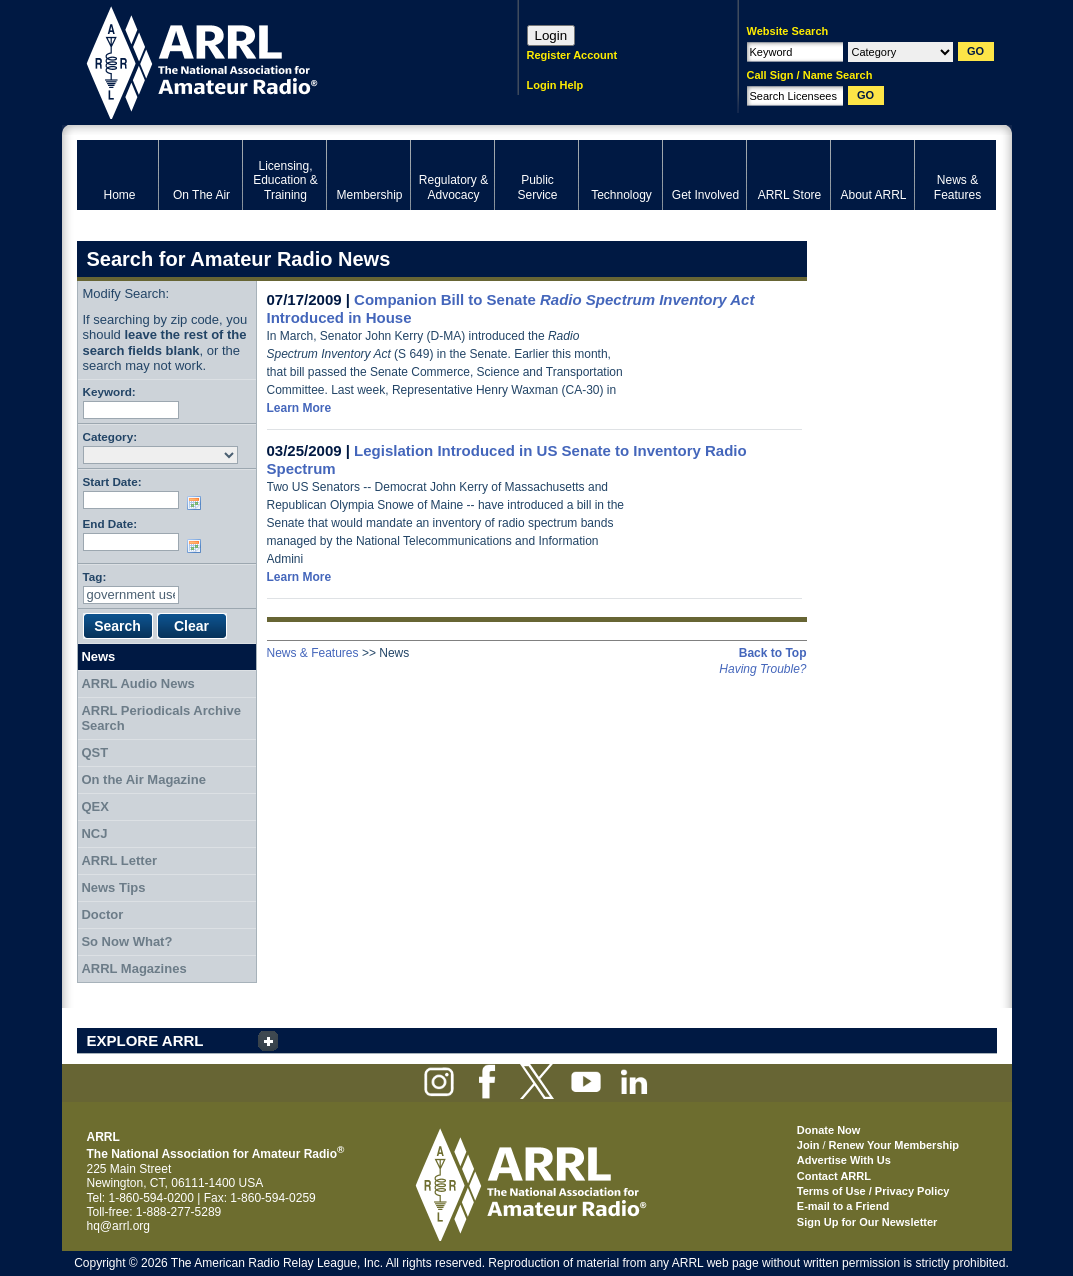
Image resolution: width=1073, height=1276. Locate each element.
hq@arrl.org (119, 1226)
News (98, 656)
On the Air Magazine (143, 779)
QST (94, 752)
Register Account (572, 55)
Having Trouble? (762, 669)
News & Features (313, 653)
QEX (94, 806)
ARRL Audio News (137, 683)
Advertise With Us (844, 1160)
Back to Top (773, 653)
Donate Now (829, 1130)
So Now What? (126, 941)
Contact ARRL (834, 1176)
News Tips (113, 887)
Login (551, 35)
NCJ (94, 833)
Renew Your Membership (894, 1145)
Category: (110, 436)
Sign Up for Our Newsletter (867, 1222)
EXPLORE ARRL (145, 1040)
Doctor (102, 914)
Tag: (95, 576)
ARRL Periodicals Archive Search (161, 718)
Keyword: (109, 391)
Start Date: (112, 481)
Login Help (555, 85)
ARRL (271, 60)
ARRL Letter (119, 860)
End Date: (110, 523)
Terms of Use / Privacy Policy (873, 1191)
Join (808, 1145)
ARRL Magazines (133, 968)
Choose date (198, 503)
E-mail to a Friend (843, 1206)
